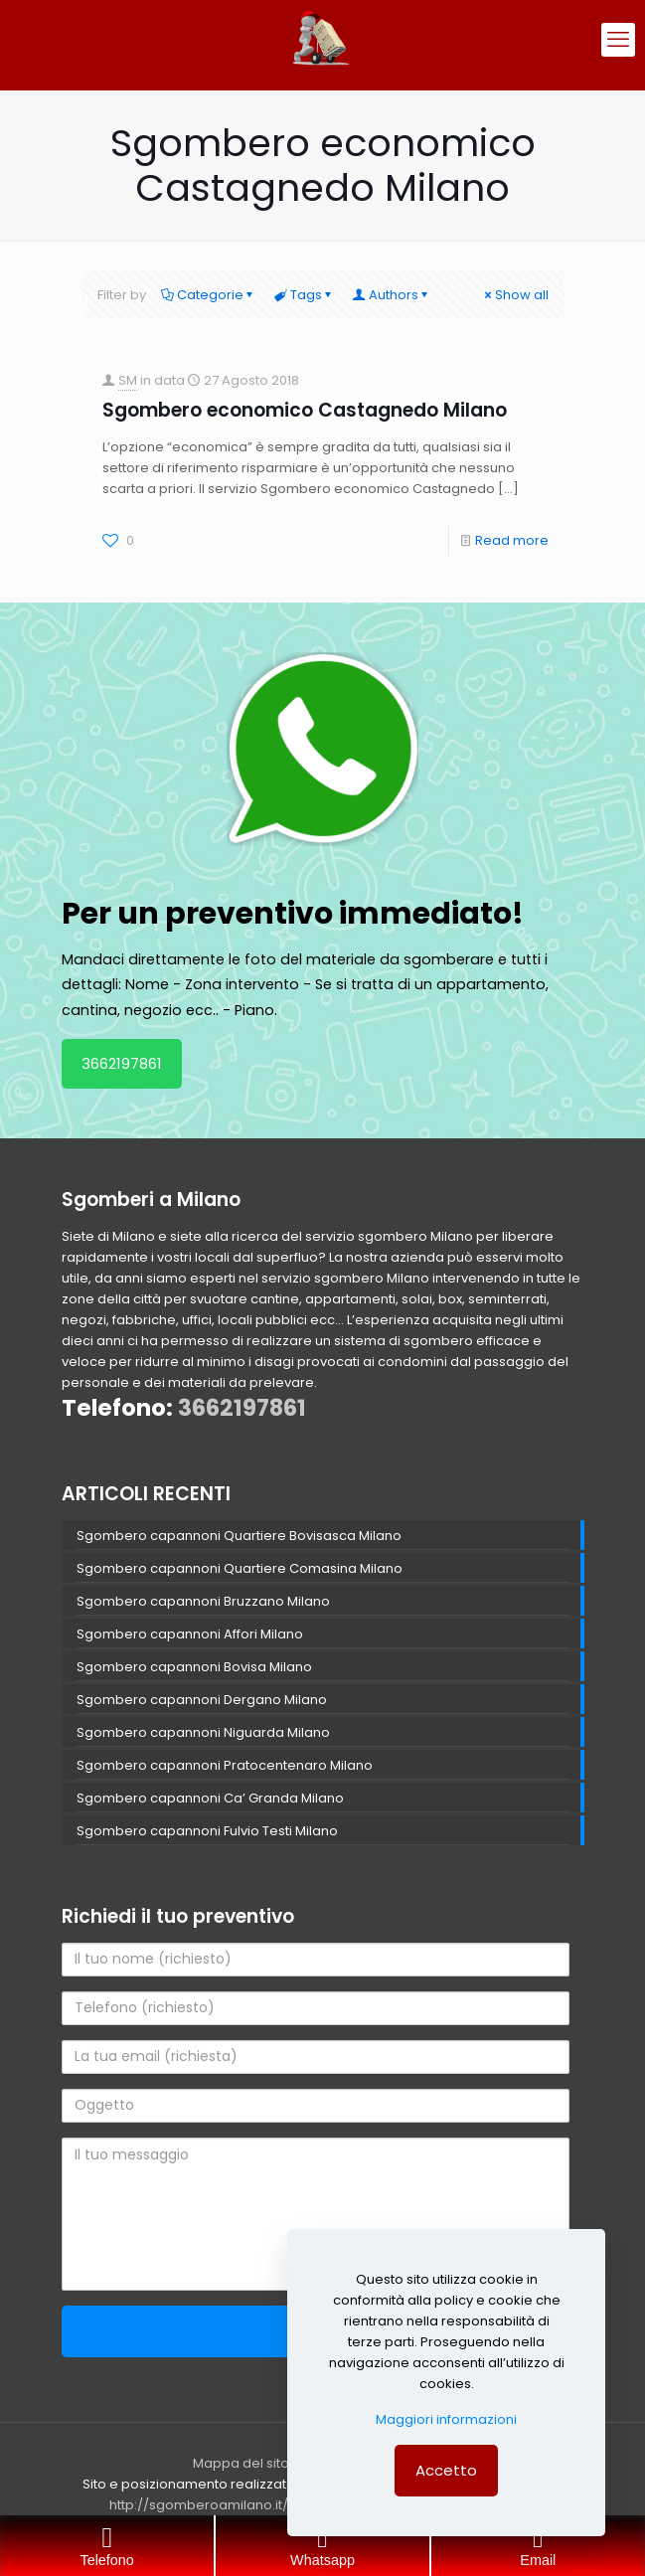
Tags (304, 294)
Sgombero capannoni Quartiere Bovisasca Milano (239, 1535)
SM (127, 380)
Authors (392, 294)
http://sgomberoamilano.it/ (198, 2504)
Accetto (446, 2470)
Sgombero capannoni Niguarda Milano (203, 1732)
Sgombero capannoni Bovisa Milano (194, 1666)
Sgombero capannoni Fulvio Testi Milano (207, 1830)
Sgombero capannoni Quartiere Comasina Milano (240, 1568)
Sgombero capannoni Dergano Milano (202, 1699)
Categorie (208, 294)
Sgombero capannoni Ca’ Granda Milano (210, 1798)
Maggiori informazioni (446, 2419)
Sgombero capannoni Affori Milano (190, 1634)
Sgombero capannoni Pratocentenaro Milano (225, 1765)
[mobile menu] (618, 40)
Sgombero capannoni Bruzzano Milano (203, 1601)
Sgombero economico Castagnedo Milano (304, 410)
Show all (515, 294)
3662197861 (121, 1063)
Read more (512, 540)
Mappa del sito (241, 2463)
